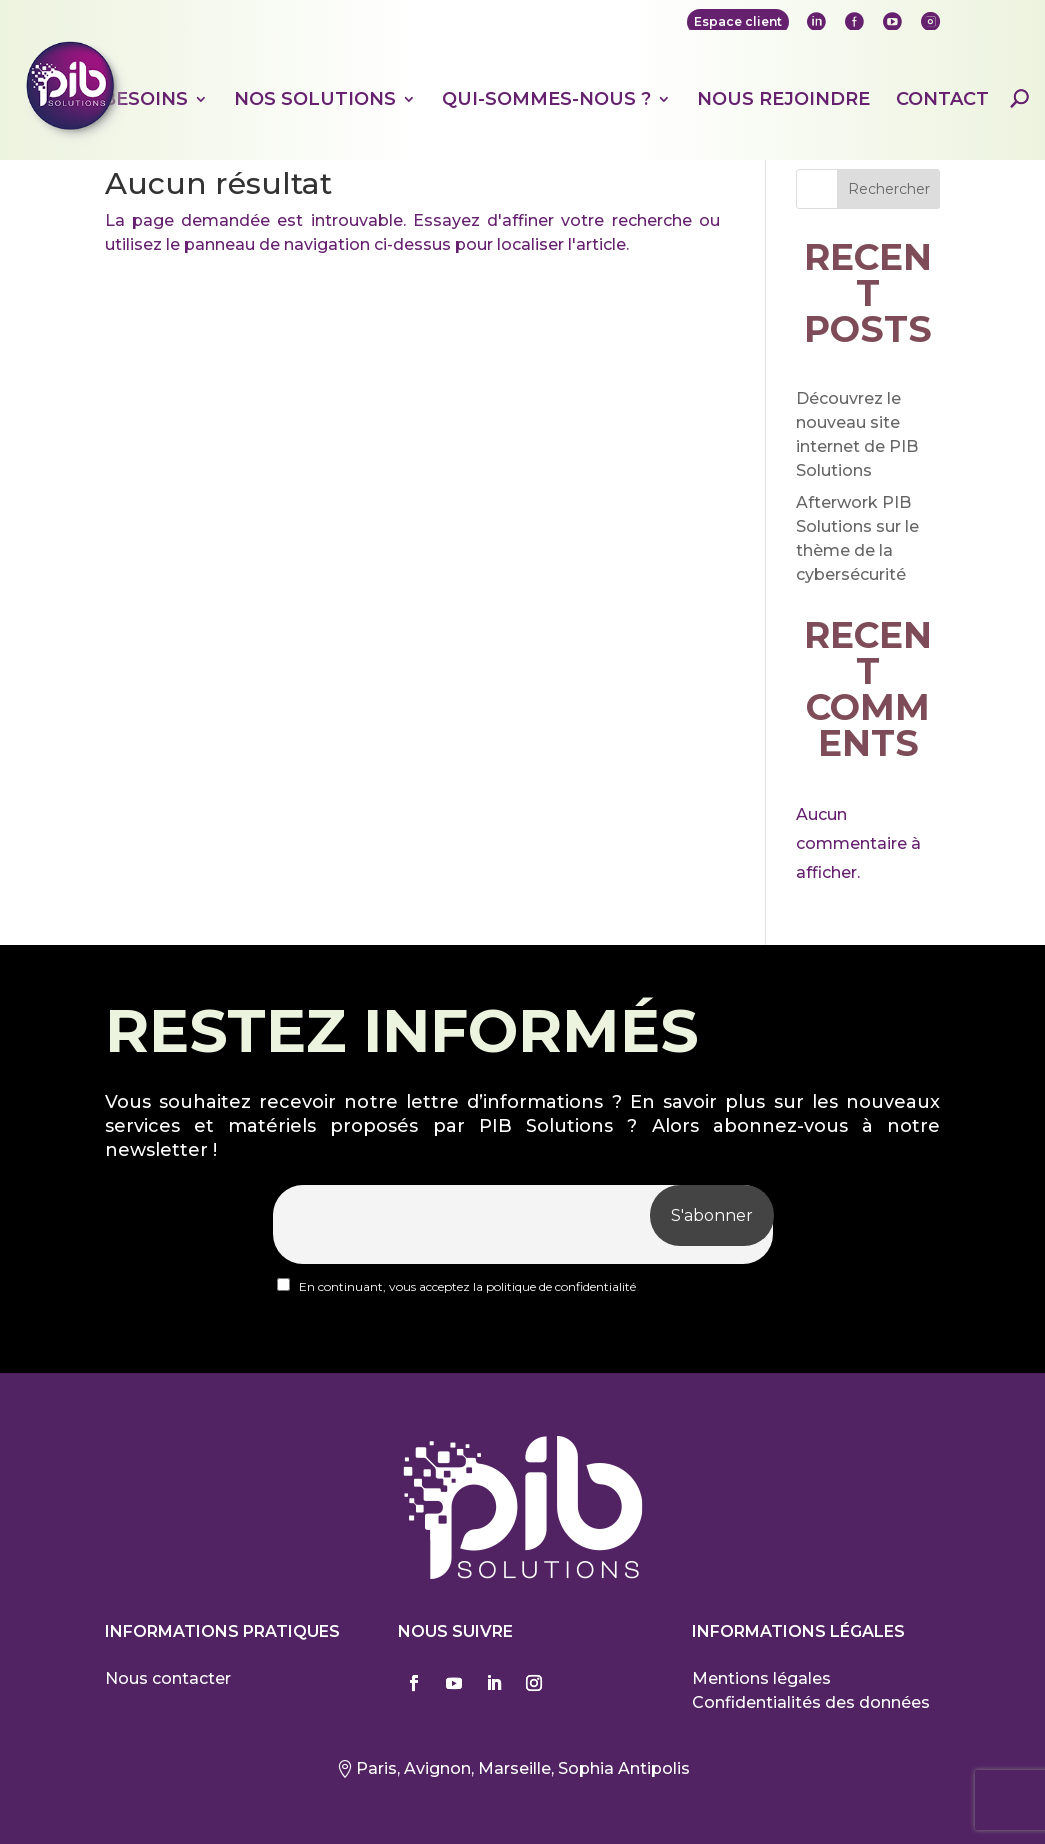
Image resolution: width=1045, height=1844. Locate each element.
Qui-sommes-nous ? (546, 100)
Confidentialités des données (811, 1702)
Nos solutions (315, 100)
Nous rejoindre (783, 100)
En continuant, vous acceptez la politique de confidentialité (457, 1286)
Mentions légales (761, 1678)
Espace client (738, 21)
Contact (942, 100)
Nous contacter (168, 1678)
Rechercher (889, 189)
